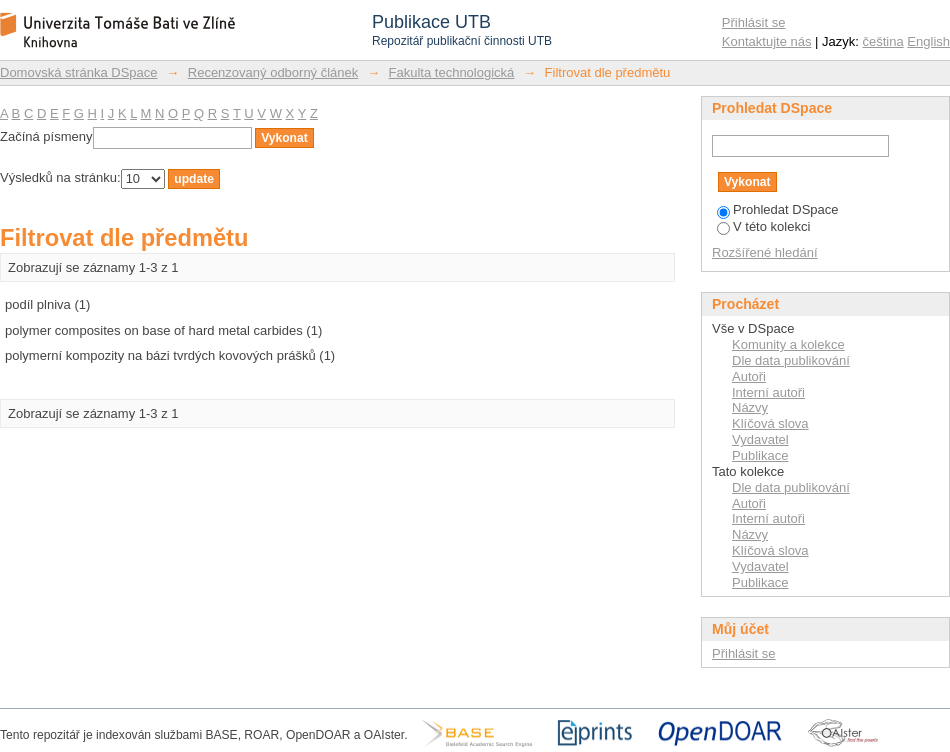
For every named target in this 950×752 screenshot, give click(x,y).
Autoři (749, 376)
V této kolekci (763, 226)
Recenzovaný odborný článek (273, 72)
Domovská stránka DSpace (79, 72)
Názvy (750, 407)
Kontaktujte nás (767, 41)
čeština (883, 41)
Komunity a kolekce (788, 344)
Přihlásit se (754, 22)
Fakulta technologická (452, 72)
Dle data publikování (791, 360)
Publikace (760, 455)
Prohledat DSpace (778, 209)
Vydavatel (760, 439)
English (928, 41)
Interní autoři (768, 392)
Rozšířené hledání (765, 252)
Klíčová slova (770, 423)
